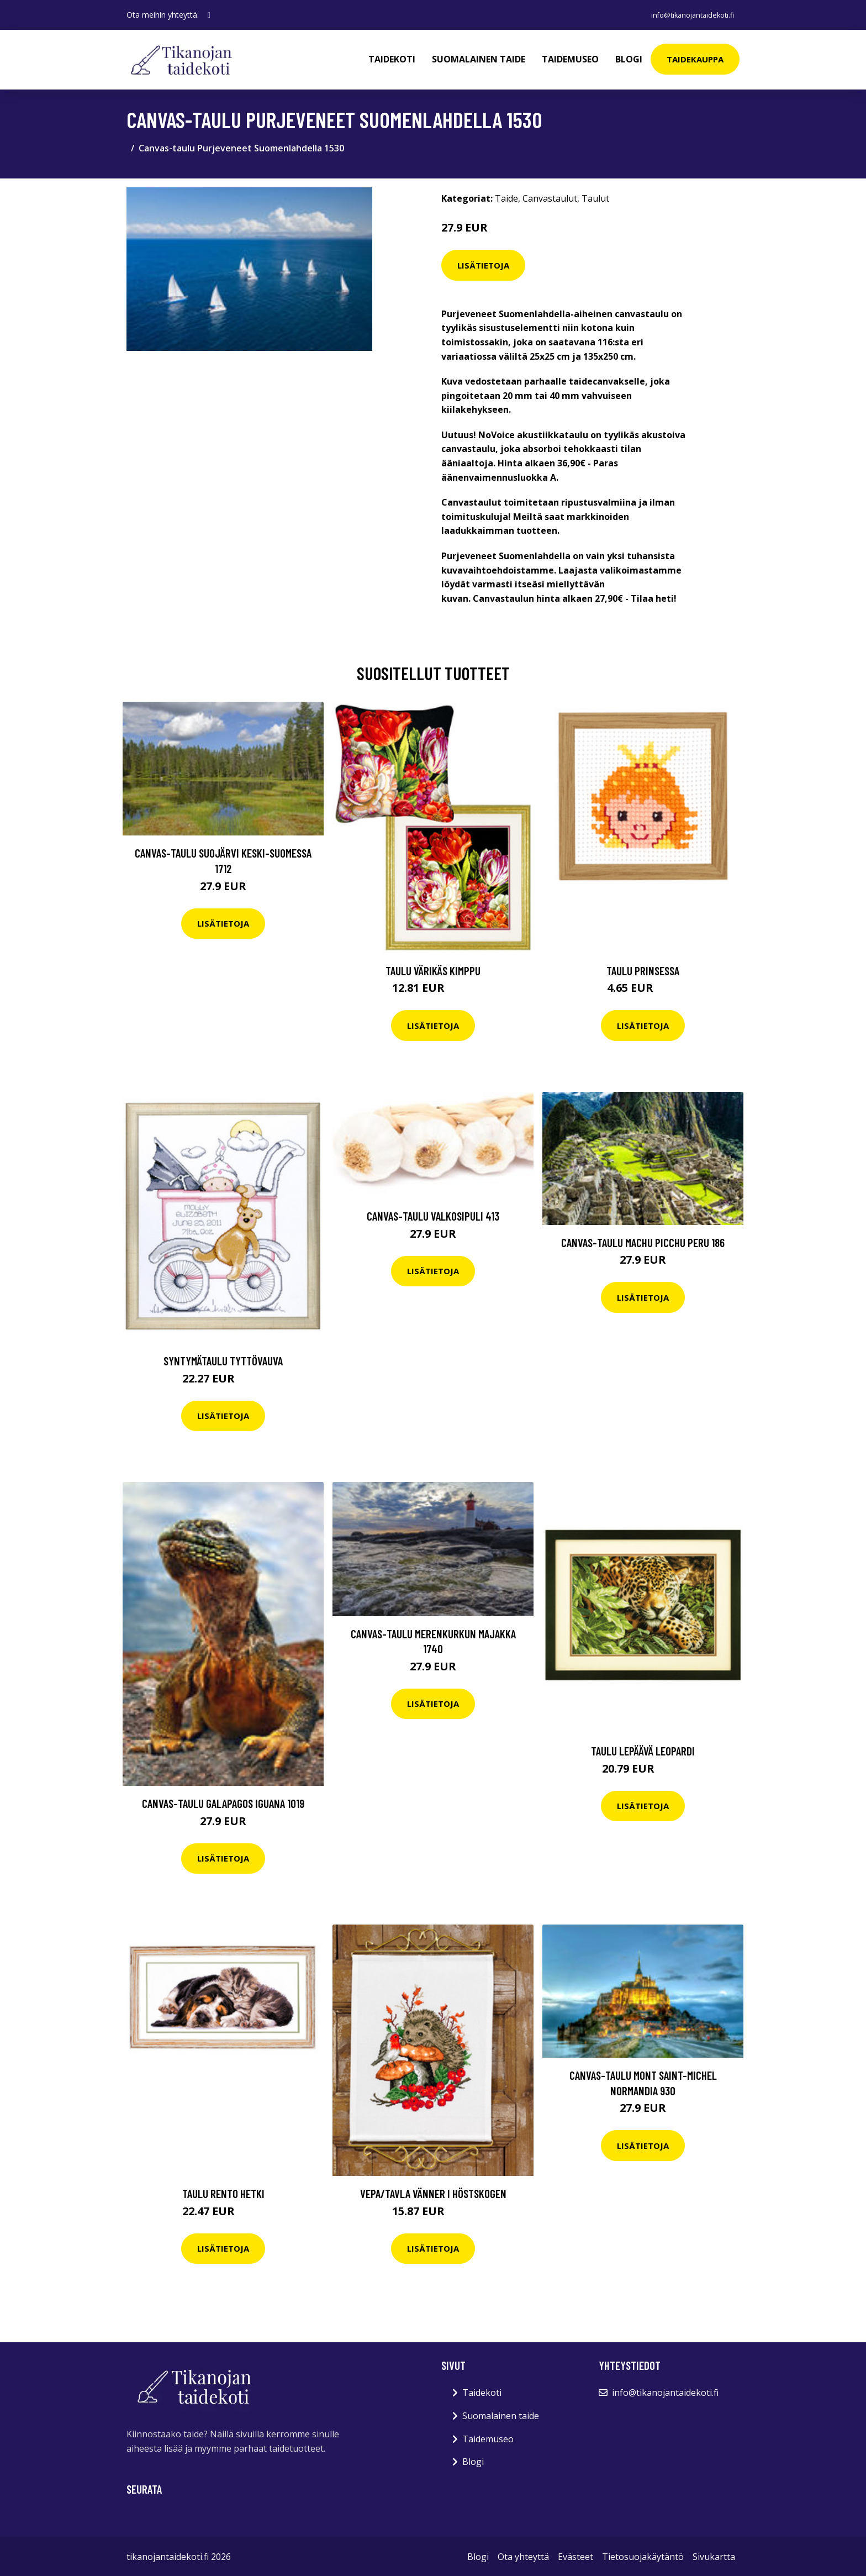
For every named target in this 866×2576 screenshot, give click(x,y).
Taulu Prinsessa (642, 969)
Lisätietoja (483, 264)
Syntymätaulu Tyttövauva (223, 1359)
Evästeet (575, 2555)
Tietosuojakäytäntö (643, 2555)
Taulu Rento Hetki (223, 2192)
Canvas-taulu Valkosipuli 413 (433, 1215)
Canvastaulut (549, 197)
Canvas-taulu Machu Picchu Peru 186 (643, 1241)
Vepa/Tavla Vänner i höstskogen (433, 2192)
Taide (506, 197)
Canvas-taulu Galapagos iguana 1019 (223, 1802)
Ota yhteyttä (523, 2555)
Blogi (628, 58)
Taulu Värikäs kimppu (433, 969)
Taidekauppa (695, 58)
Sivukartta (714, 2555)
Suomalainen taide (478, 58)
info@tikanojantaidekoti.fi (685, 14)
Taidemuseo (570, 58)
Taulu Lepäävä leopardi (643, 1750)
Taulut (595, 197)
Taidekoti (391, 58)
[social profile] (209, 14)
